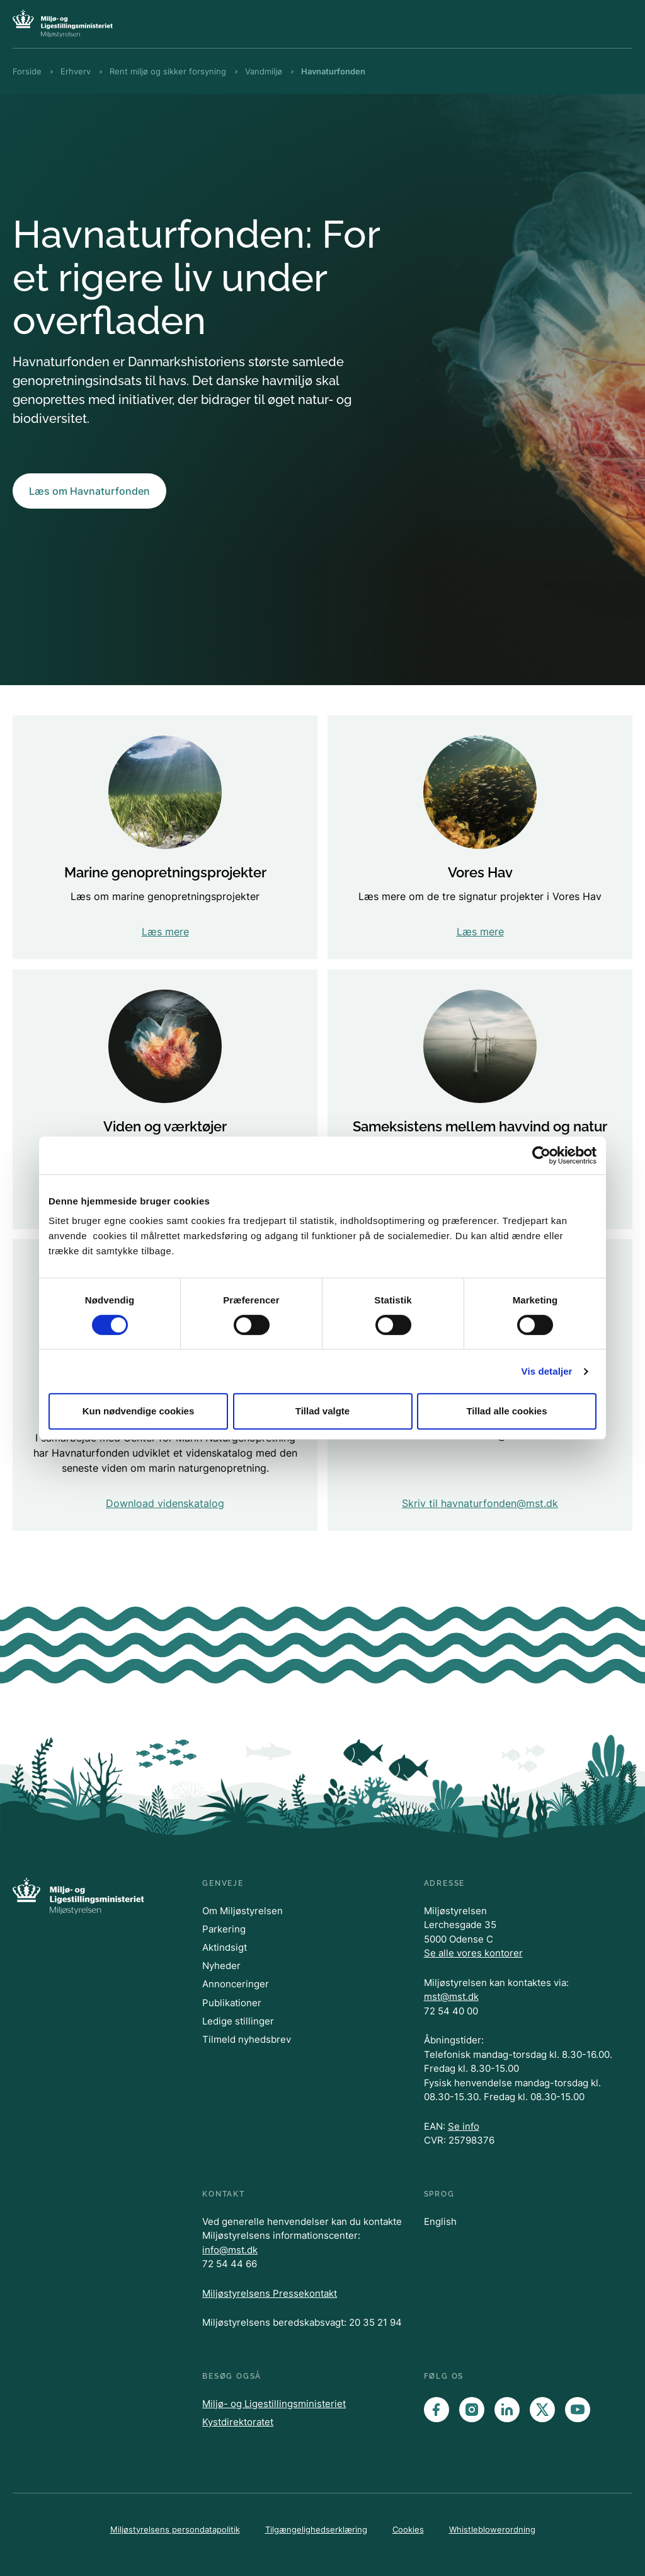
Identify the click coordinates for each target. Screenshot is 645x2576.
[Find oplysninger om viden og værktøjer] (165, 1098)
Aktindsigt (224, 1947)
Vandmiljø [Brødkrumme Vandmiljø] (263, 71)
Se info (463, 2126)
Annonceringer (235, 1984)
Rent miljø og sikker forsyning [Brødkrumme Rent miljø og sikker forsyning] (168, 71)
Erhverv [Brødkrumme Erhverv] (75, 71)
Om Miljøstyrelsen (242, 1911)
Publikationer (231, 2003)
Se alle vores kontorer (473, 1953)
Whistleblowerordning (492, 2529)
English (440, 2221)
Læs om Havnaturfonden (89, 491)
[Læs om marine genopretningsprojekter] (165, 837)
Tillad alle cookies (506, 1411)
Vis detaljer (547, 1371)
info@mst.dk (230, 2250)
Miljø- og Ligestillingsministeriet (274, 2404)
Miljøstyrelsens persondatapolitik (175, 2529)
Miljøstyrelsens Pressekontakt (269, 2293)
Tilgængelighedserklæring (316, 2529)
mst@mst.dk (451, 1996)
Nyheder (221, 1966)
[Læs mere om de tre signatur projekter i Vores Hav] (480, 837)
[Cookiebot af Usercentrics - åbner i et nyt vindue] (541, 1155)
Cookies (408, 2529)
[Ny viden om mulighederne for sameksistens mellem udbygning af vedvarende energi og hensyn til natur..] (480, 1098)
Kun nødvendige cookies (139, 1411)
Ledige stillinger (238, 2021)
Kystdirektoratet (237, 2422)
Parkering (224, 1929)
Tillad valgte (322, 1411)
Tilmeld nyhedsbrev (246, 2039)
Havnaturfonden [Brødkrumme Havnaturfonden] (333, 71)
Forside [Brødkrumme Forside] (27, 71)
